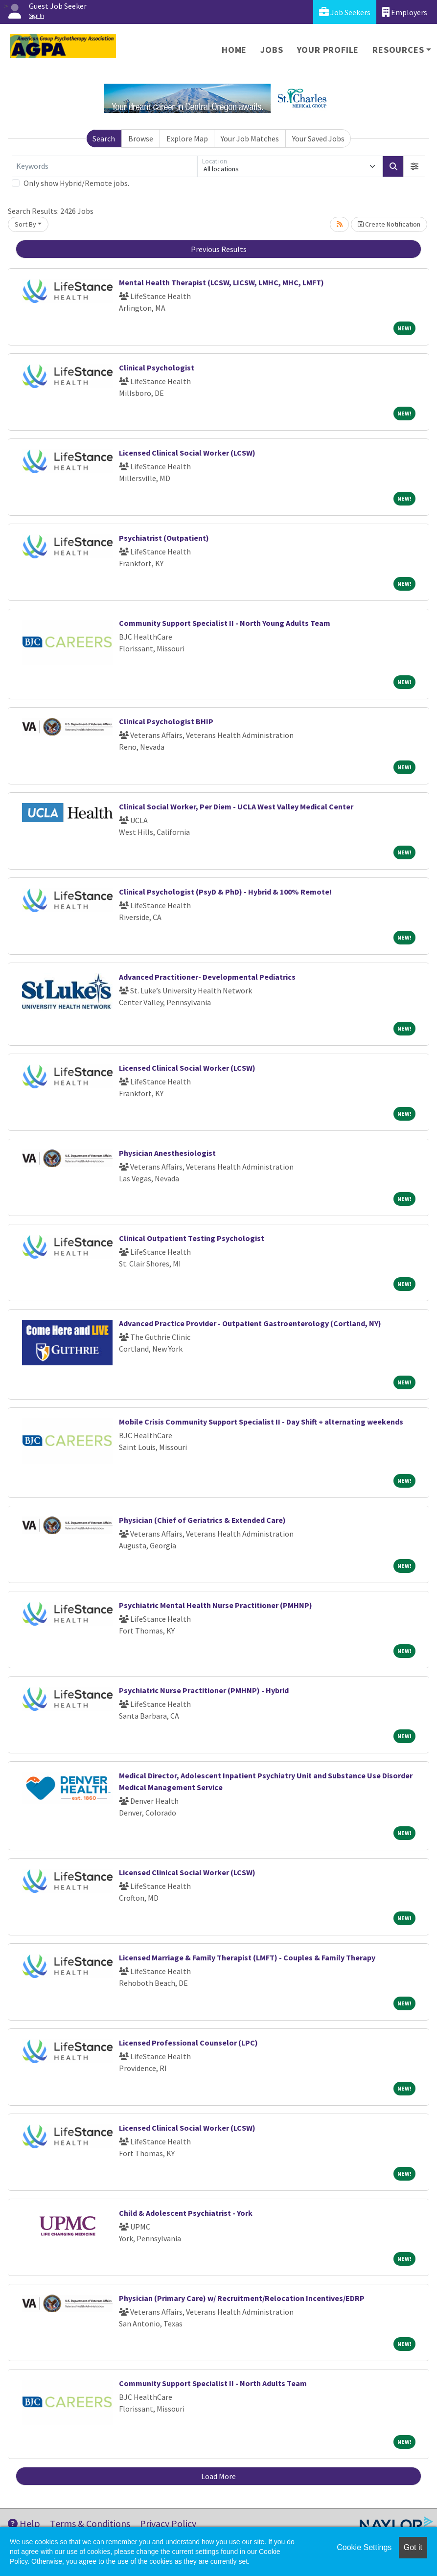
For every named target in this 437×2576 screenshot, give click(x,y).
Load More (218, 2476)
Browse (140, 138)
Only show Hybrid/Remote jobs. (76, 183)
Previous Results (219, 249)
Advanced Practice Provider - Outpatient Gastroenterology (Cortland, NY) (250, 1323)
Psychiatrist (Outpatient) (164, 538)
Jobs (271, 49)
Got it (413, 2547)
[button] (414, 166)
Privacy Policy (168, 2523)
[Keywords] (104, 166)
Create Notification (389, 224)
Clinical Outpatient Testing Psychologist (191, 1238)
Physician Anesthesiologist (167, 1153)
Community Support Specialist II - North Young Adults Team (224, 623)
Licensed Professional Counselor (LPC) (188, 2042)
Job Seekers (344, 12)
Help (24, 2523)
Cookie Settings (364, 2547)
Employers (404, 12)
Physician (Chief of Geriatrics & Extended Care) (202, 1520)
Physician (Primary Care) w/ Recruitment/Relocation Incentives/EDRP (242, 2298)
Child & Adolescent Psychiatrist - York (186, 2213)
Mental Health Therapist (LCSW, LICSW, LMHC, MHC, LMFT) (221, 282)
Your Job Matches (250, 138)
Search (103, 138)
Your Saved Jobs (318, 138)
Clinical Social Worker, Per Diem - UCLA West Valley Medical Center (236, 806)
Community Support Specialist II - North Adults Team (213, 2383)
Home (234, 49)
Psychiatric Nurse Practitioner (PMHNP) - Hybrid (204, 1690)
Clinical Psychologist (156, 367)
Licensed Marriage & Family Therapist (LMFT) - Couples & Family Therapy (247, 1957)
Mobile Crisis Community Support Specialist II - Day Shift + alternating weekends (261, 1421)
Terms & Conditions (90, 2523)
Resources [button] (398, 49)
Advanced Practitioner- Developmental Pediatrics (207, 977)
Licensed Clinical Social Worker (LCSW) (187, 453)
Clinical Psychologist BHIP (166, 721)
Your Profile (328, 49)
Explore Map (187, 138)
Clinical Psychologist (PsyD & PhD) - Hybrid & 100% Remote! (225, 892)
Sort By (25, 224)
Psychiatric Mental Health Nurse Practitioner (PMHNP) (215, 1605)
